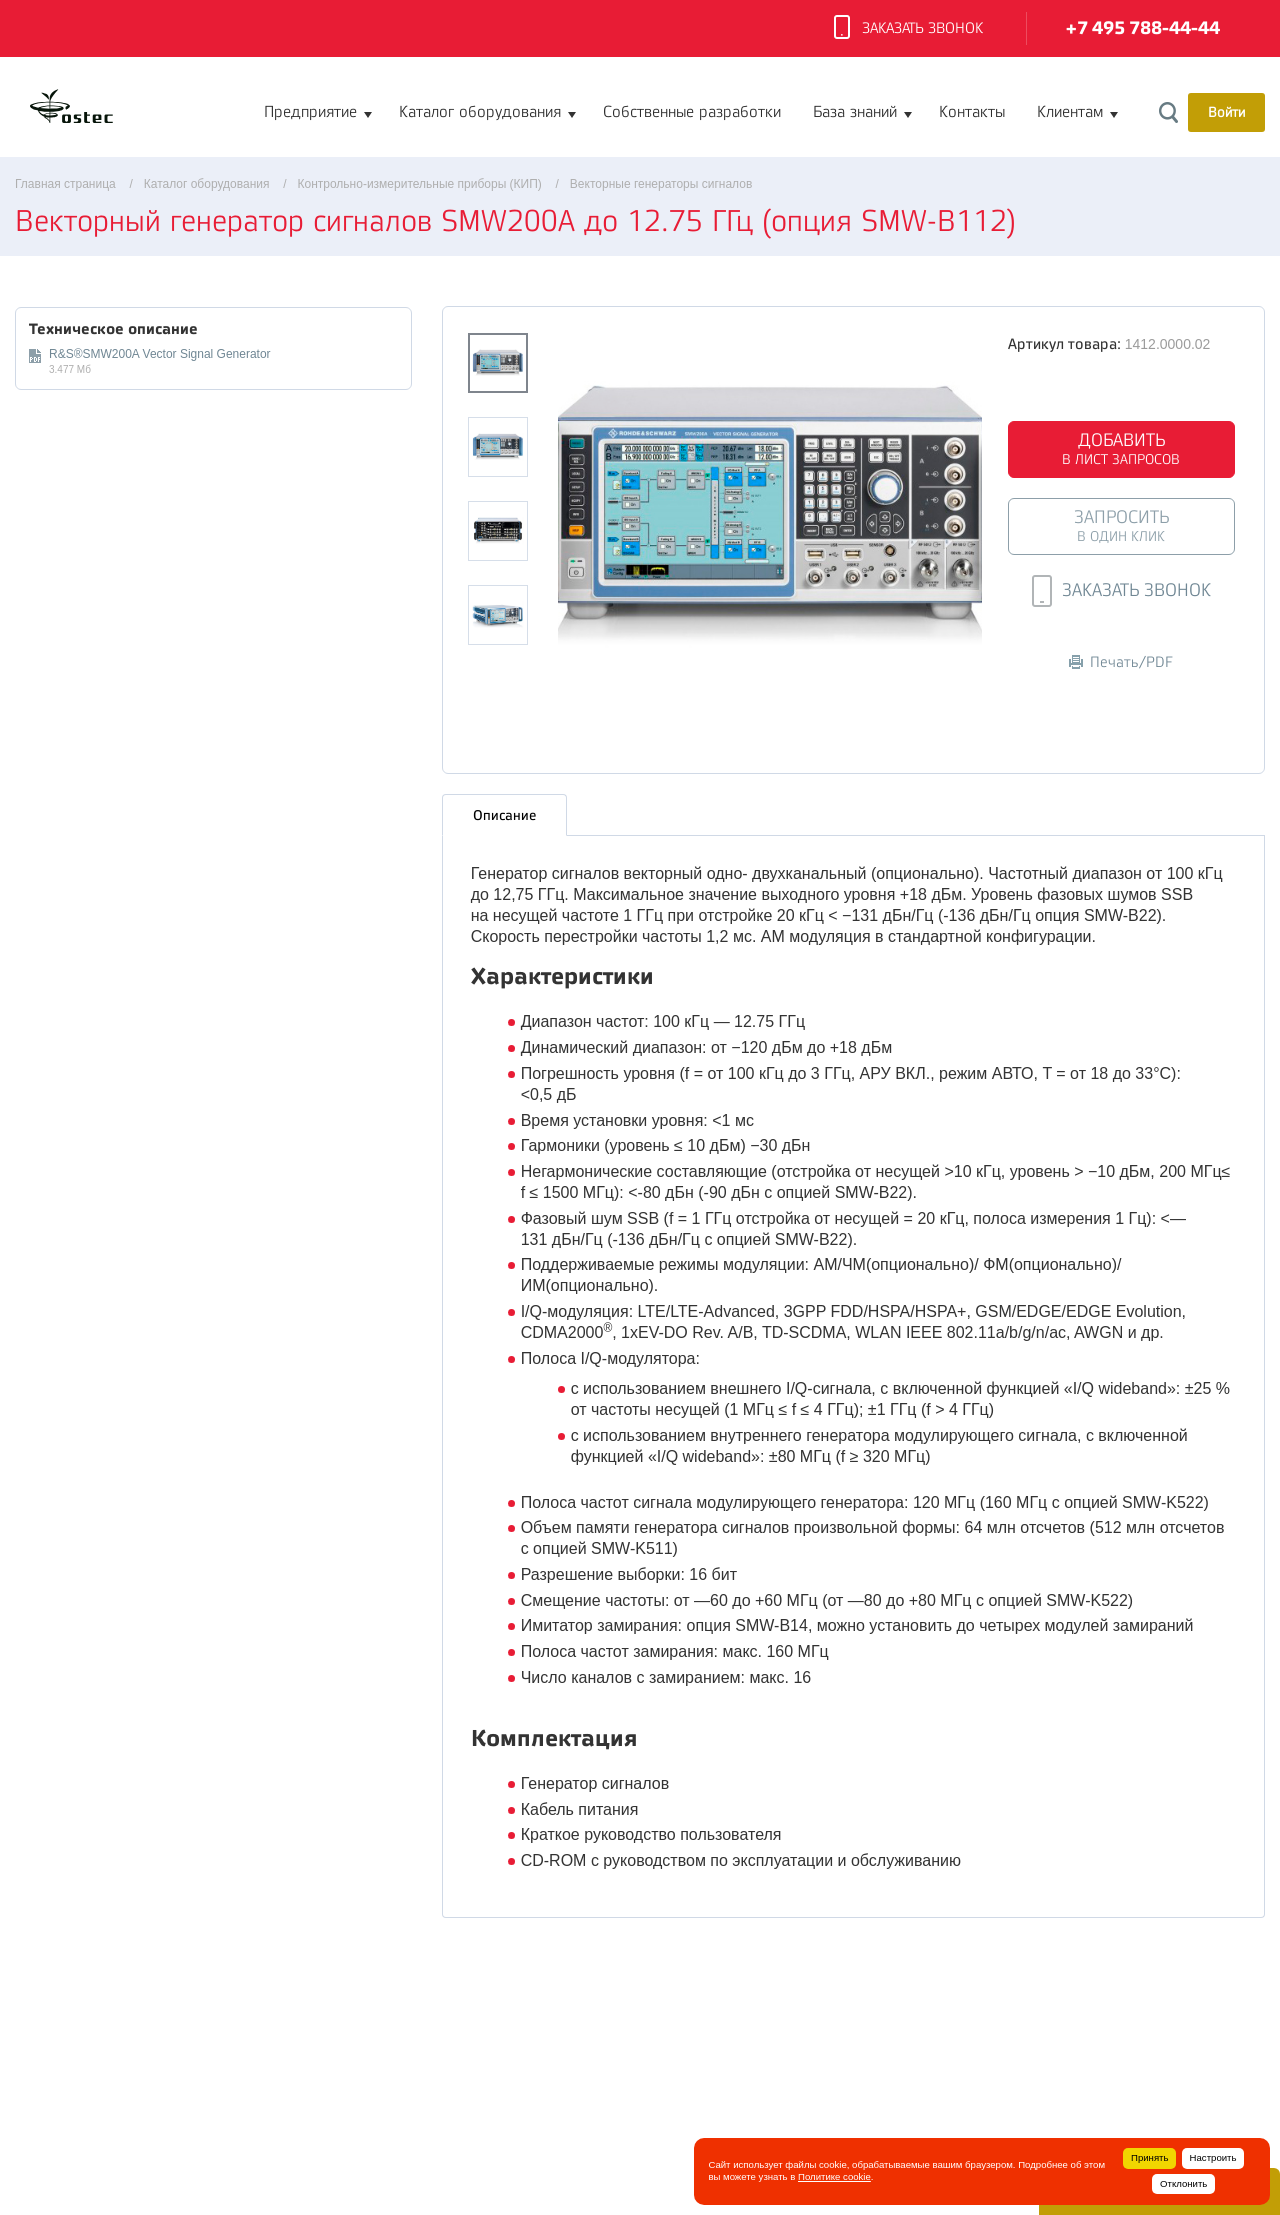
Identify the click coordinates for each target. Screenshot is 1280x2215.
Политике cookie (834, 2176)
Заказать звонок (908, 29)
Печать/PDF (1121, 662)
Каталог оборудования (480, 112)
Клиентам (1070, 112)
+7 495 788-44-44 (1143, 28)
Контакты (972, 112)
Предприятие (310, 112)
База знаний (855, 112)
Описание (504, 815)
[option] (770, 517)
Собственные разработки (692, 112)
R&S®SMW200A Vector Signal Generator (160, 354)
